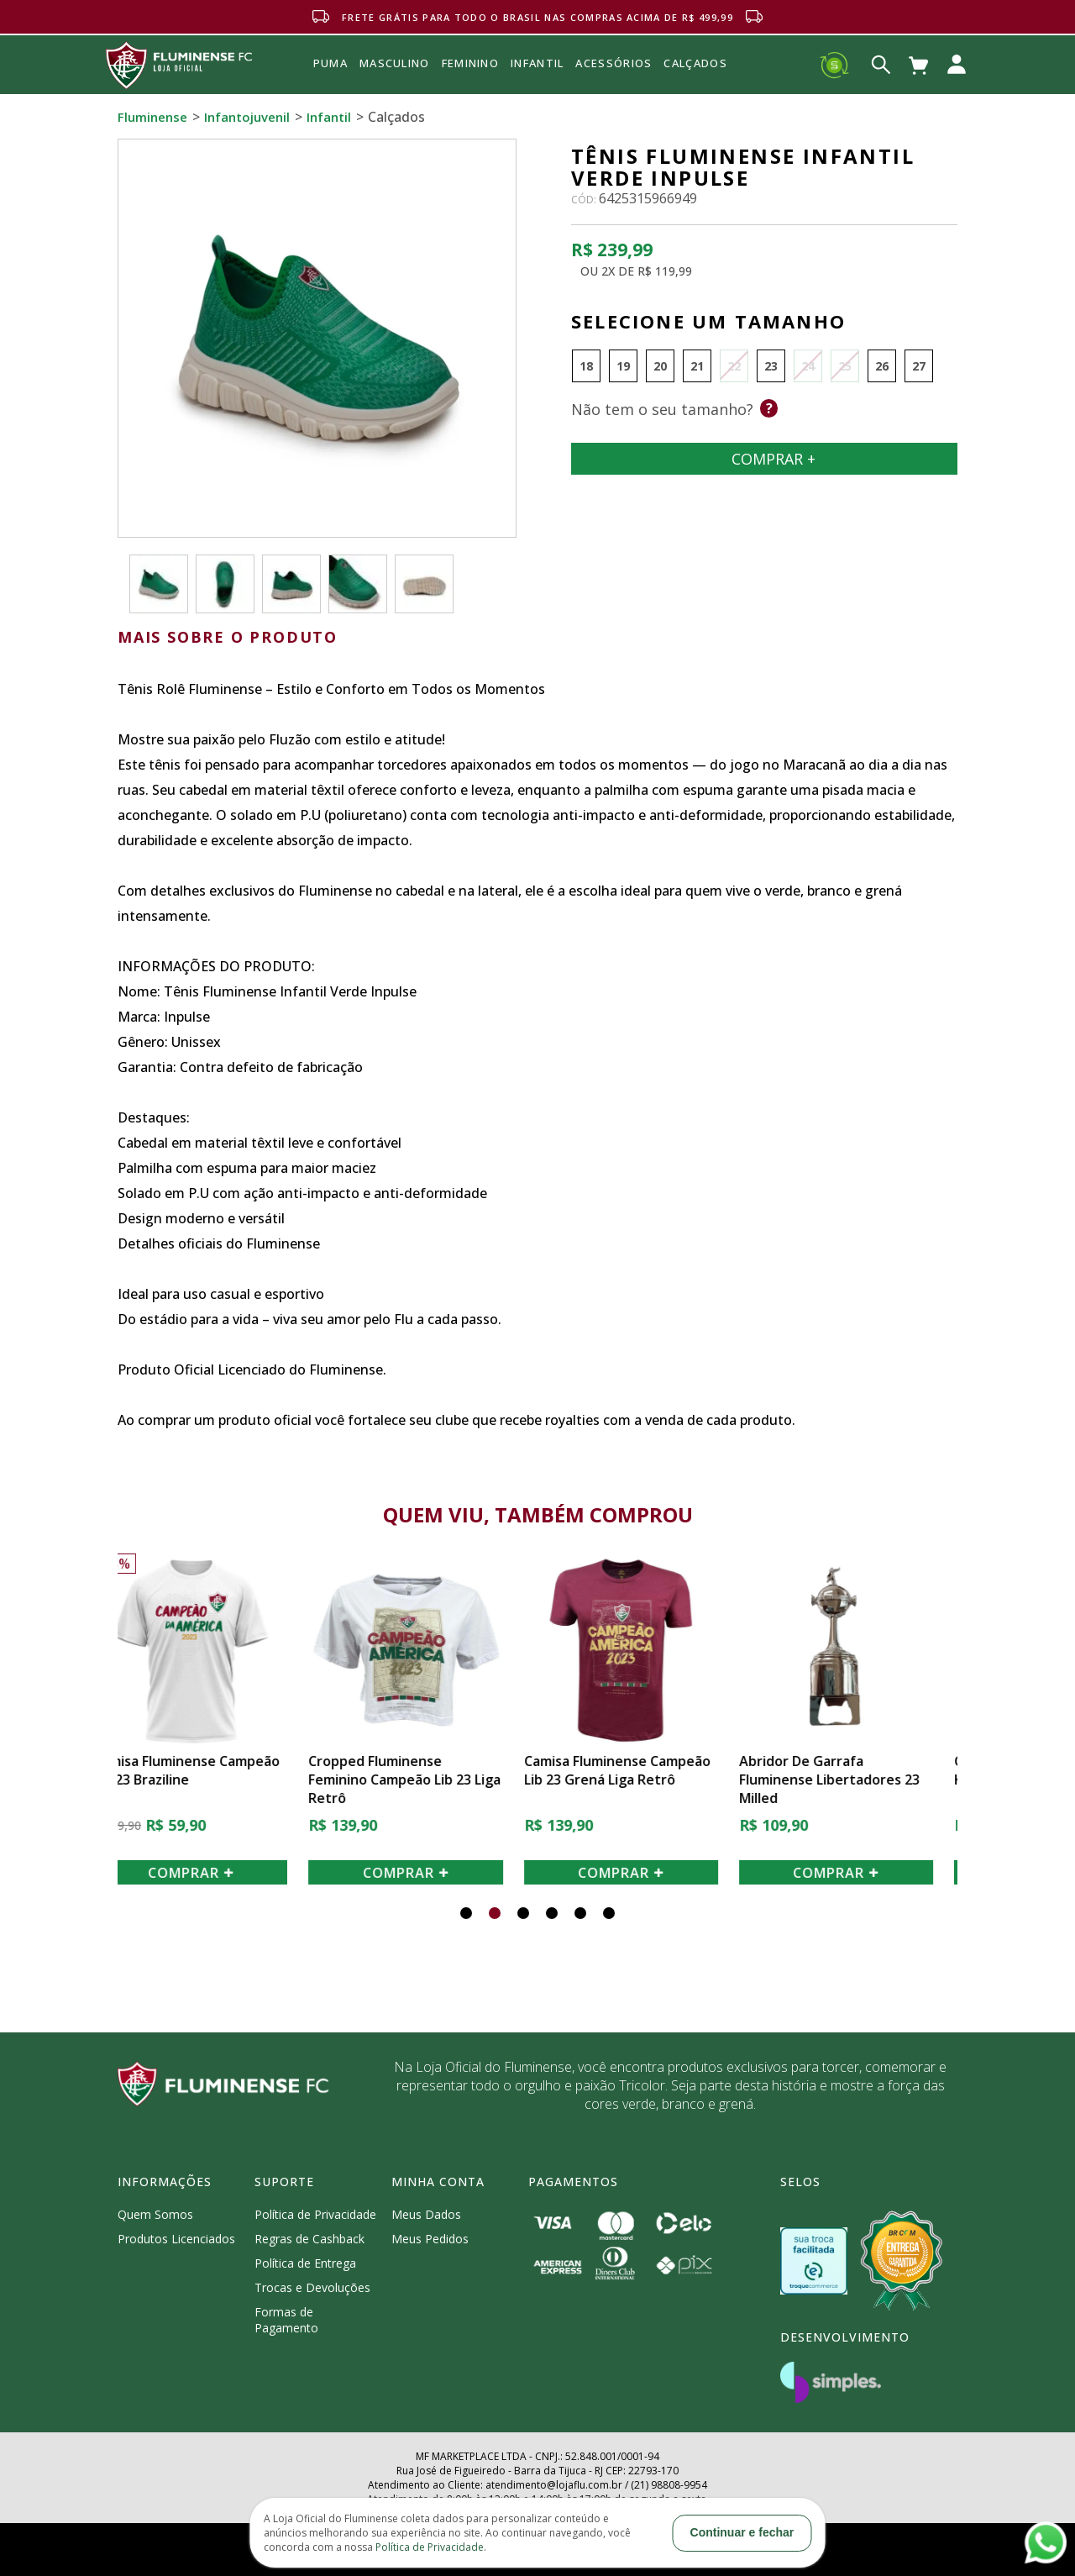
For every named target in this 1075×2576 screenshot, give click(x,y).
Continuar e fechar (742, 2532)
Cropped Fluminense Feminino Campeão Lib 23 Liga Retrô (429, 1779)
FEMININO (470, 63)
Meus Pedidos (430, 2239)
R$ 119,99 (664, 271)
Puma (330, 82)
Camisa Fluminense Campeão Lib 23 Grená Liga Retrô (641, 1770)
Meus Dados (426, 2214)
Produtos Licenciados (176, 2239)
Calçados (694, 63)
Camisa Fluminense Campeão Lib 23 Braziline (211, 1770)
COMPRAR (215, 1873)
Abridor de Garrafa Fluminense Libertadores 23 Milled (853, 1779)
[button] (466, 1913)
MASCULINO (394, 63)
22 (734, 366)
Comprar (764, 459)
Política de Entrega (305, 2263)
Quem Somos (155, 2214)
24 (808, 366)
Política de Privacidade (315, 2214)
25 (845, 366)
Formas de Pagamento (286, 2320)
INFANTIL (537, 63)
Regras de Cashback (309, 2239)
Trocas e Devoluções (312, 2287)
